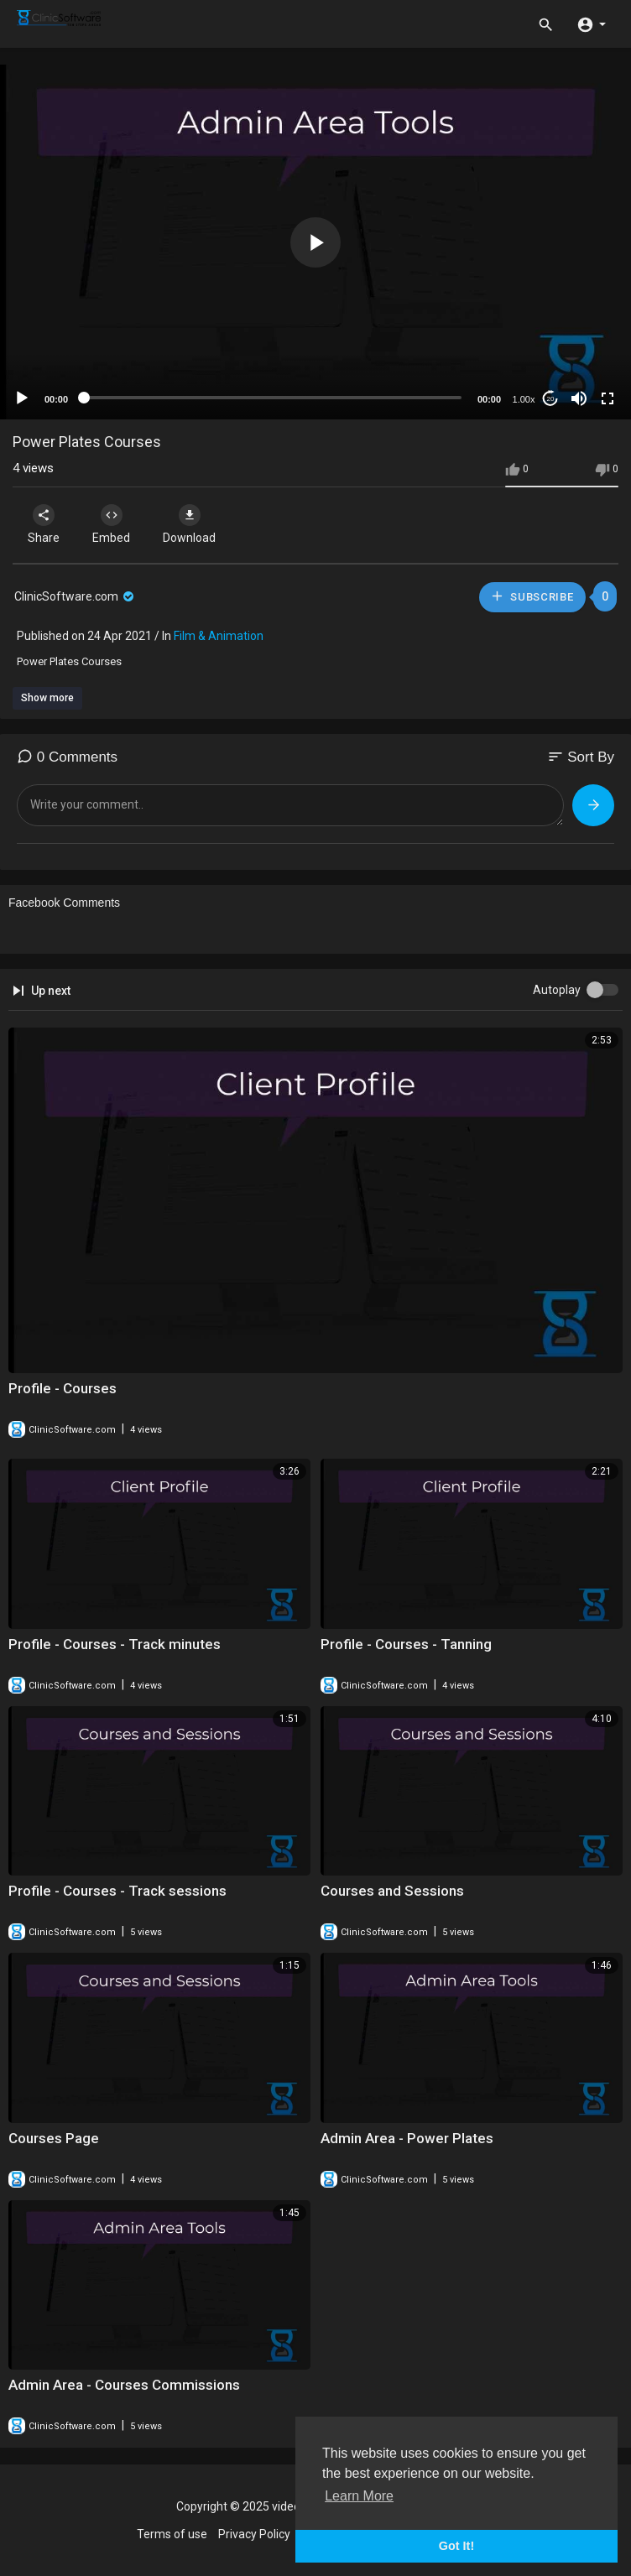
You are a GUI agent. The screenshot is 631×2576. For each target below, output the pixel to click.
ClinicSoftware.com (75, 596)
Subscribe (532, 596)
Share (44, 524)
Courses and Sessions (392, 1890)
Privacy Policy (254, 2534)
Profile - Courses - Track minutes (114, 1644)
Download (189, 524)
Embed (111, 524)
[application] (315, 242)
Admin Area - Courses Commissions (124, 2384)
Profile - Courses (62, 1388)
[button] (591, 23)
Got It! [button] (456, 2546)
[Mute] (579, 398)
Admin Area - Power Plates (407, 2138)
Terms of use (172, 2534)
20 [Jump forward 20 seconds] (551, 399)
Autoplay (557, 990)
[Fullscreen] (607, 398)
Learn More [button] (359, 2496)
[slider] (273, 397)
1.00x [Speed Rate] (524, 399)
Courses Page (53, 2138)
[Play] (21, 398)
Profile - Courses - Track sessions (117, 1890)
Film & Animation (218, 636)
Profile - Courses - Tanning (406, 1644)
